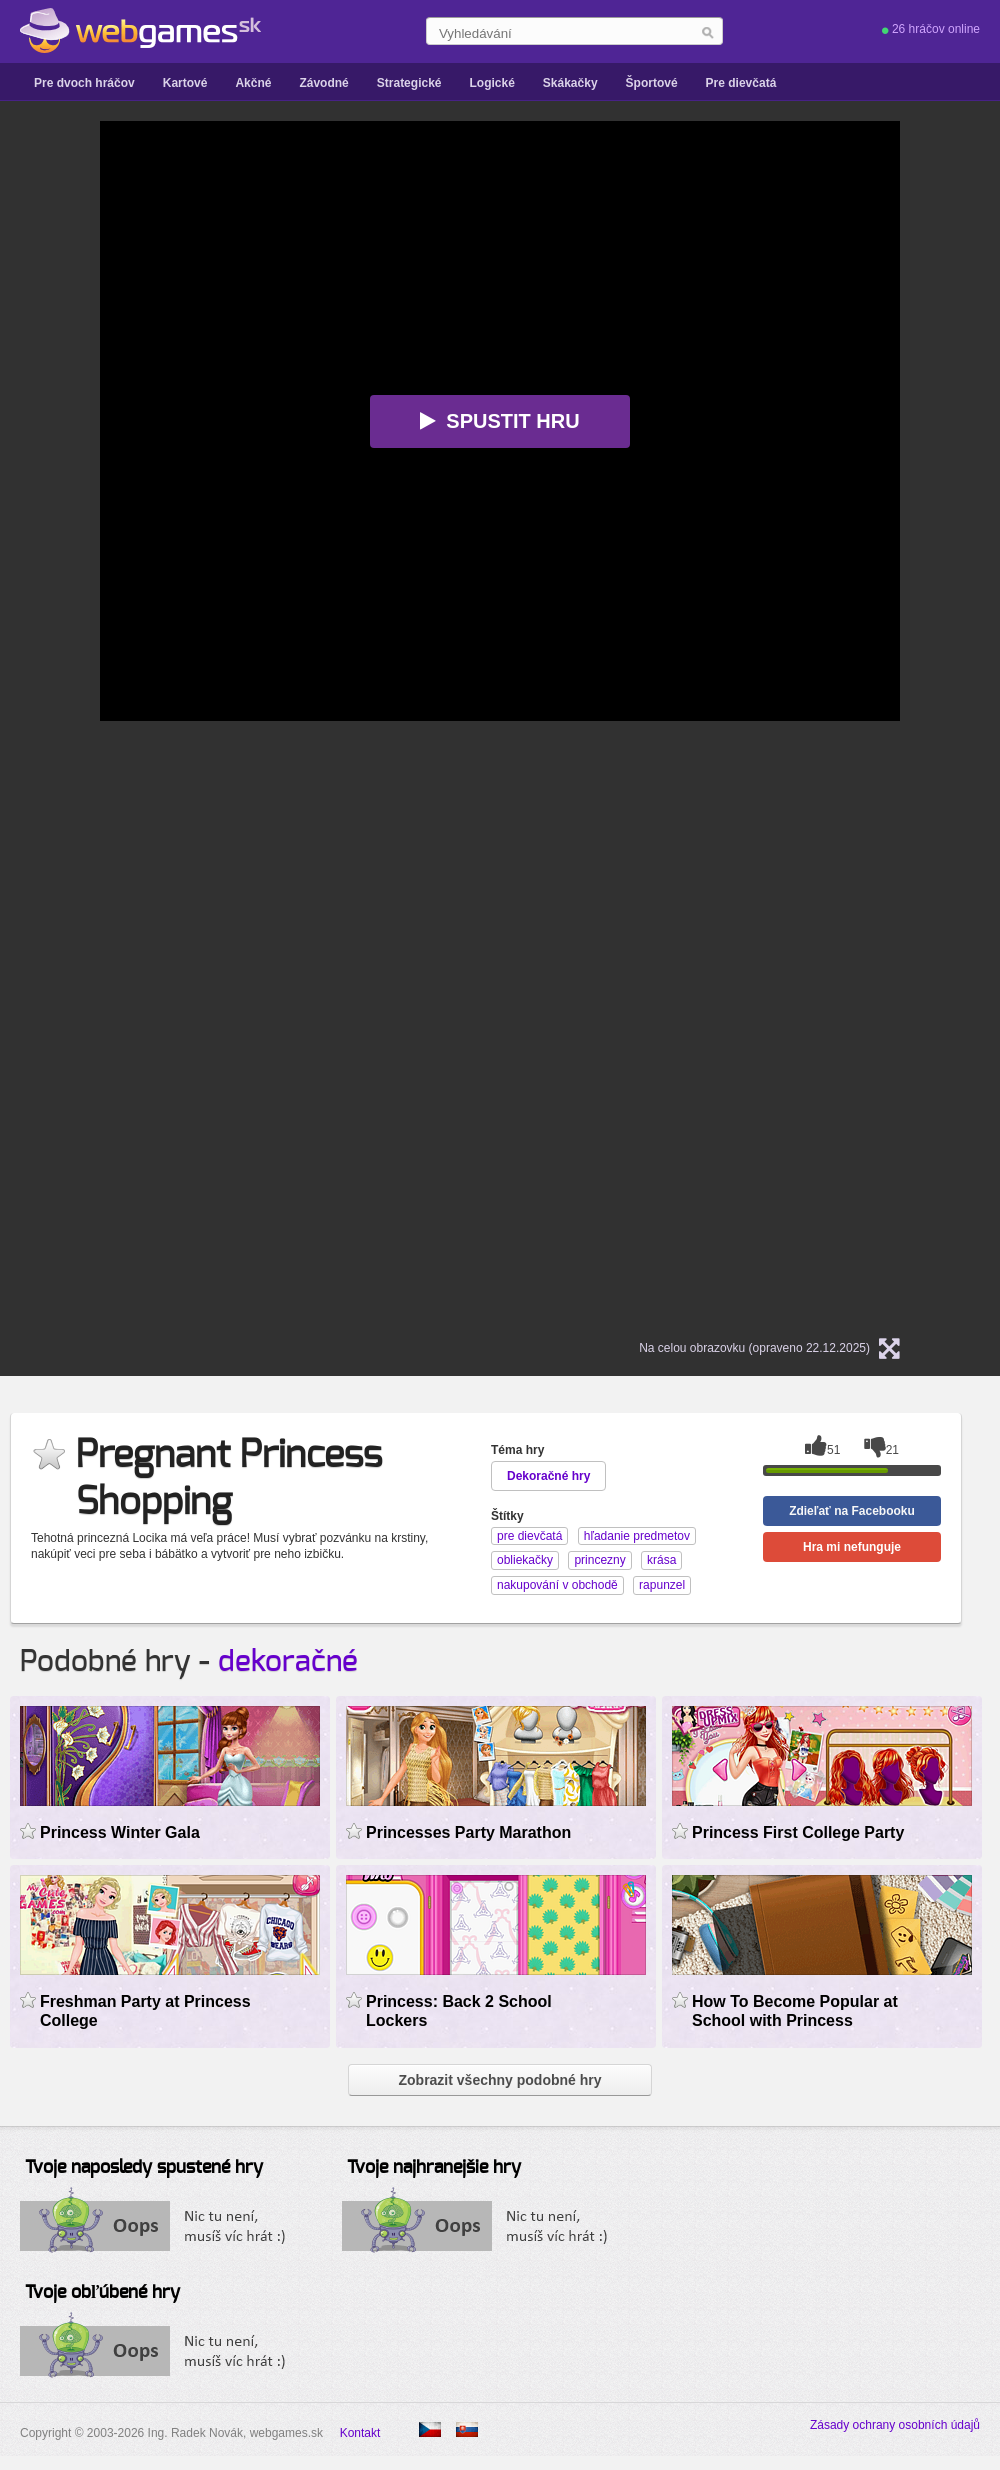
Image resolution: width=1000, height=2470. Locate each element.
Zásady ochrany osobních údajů (895, 2425)
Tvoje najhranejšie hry (434, 2168)
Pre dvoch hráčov (84, 83)
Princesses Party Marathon (468, 1832)
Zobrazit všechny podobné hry (499, 2080)
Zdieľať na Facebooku (852, 1511)
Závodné (323, 83)
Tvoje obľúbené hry (102, 2293)
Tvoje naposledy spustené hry (144, 2168)
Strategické (409, 83)
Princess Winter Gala (120, 1832)
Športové (652, 83)
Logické (491, 83)
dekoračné (288, 1662)
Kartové (185, 83)
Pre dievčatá (741, 83)
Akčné (253, 83)
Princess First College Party (798, 1832)
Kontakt (360, 2433)
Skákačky (570, 83)
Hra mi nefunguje (852, 1547)
